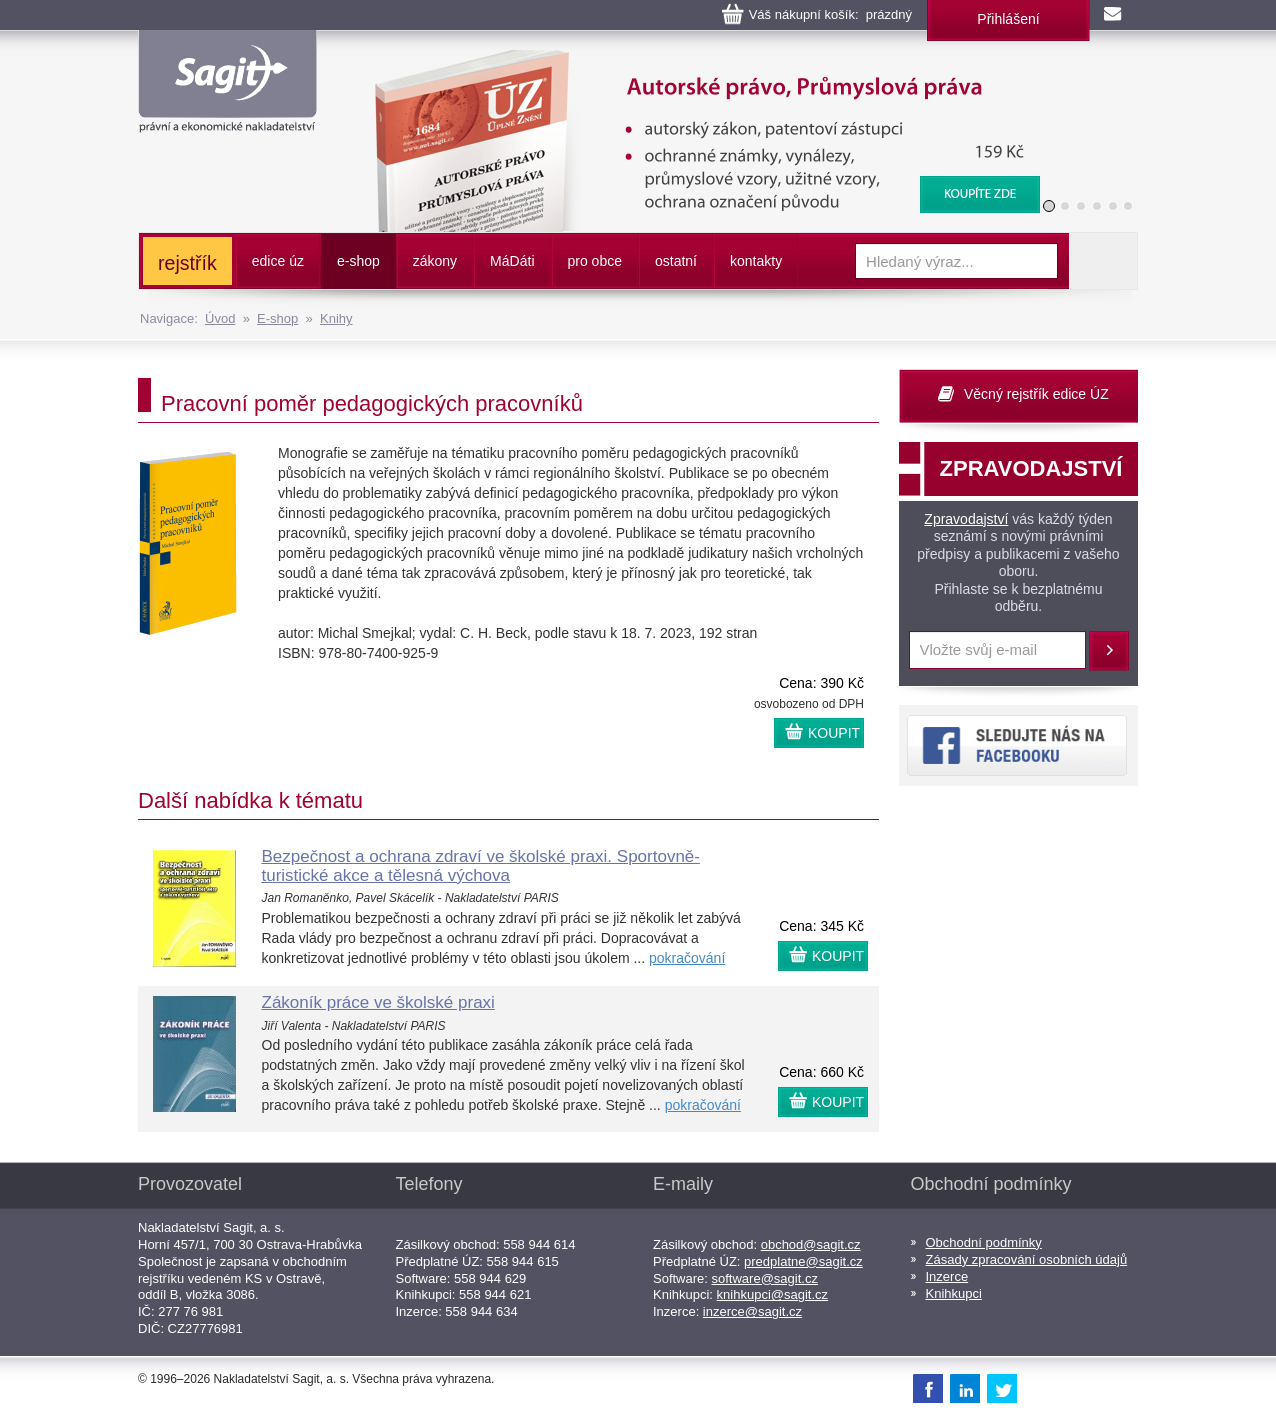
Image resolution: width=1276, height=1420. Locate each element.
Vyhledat (1103, 261)
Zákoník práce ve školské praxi (378, 1002)
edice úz (278, 261)
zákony (435, 261)
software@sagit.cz (765, 1278)
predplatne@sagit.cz (803, 1261)
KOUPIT (834, 733)
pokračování (687, 958)
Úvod (220, 318)
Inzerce (947, 1276)
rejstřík (187, 263)
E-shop (277, 318)
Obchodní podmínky (984, 1242)
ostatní (676, 261)
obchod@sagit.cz (811, 1244)
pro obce (595, 261)
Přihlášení (1008, 19)
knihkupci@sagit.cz (772, 1294)
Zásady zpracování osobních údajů (1027, 1259)
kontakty (756, 261)
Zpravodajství (966, 519)
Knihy (336, 318)
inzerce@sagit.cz (752, 1311)
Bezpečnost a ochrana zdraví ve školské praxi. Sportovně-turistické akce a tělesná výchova (481, 866)
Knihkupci (954, 1293)
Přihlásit (1109, 651)
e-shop (358, 261)
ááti (512, 261)
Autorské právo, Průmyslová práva (695, 60)
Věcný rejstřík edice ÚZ (1036, 394)
